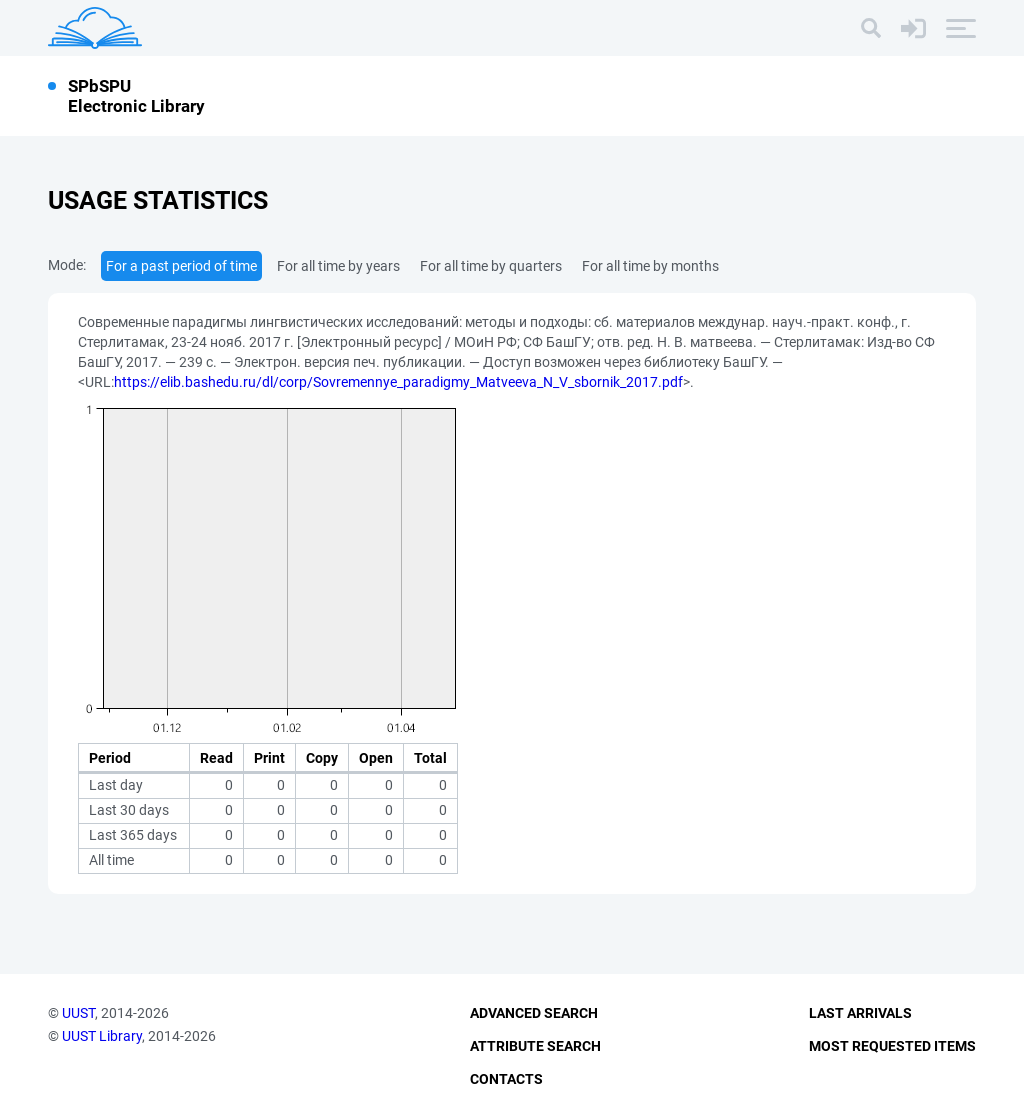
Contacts (506, 1079)
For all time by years (338, 266)
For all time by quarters (491, 266)
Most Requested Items (892, 1046)
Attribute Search (535, 1046)
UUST (78, 1013)
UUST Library (102, 1036)
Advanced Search (534, 1013)
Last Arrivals (860, 1013)
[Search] (871, 28)
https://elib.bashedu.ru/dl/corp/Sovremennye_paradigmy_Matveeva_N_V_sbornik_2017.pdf (398, 382)
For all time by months (650, 266)
